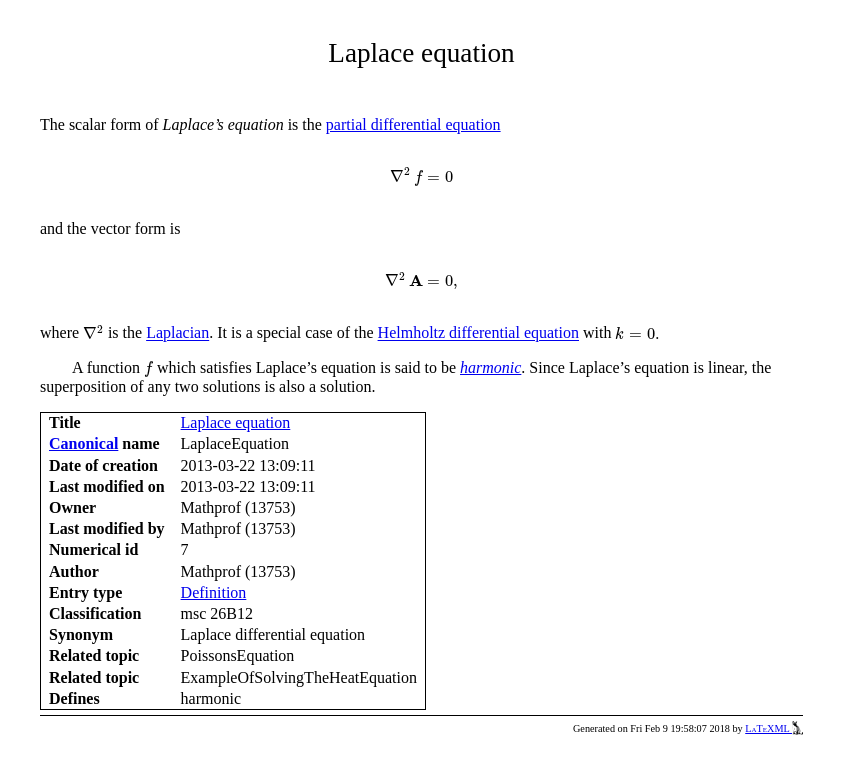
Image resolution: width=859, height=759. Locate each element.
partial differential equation (413, 124)
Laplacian (177, 333)
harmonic (490, 367)
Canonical (83, 443)
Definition (214, 592)
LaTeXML (774, 728)
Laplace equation (236, 422)
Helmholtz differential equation (478, 333)
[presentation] (421, 177)
